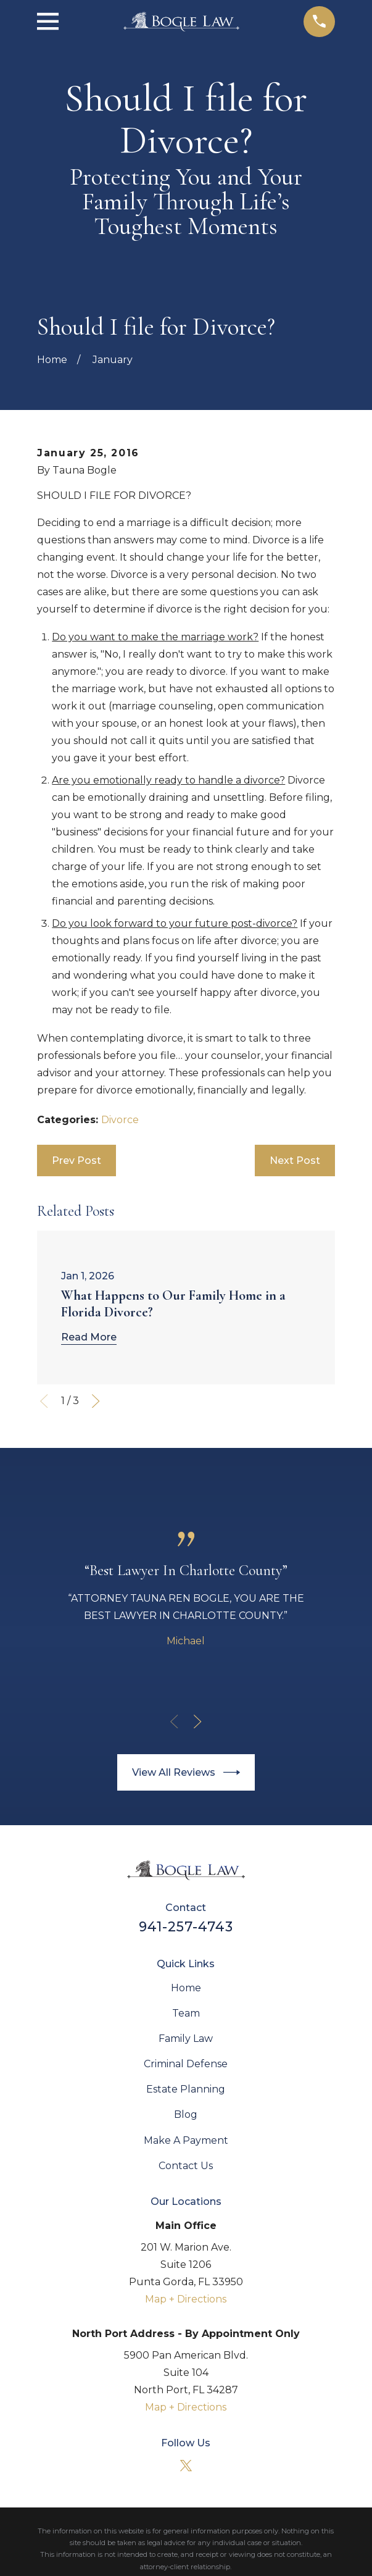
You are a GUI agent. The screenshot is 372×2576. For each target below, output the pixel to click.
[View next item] (95, 1401)
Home (186, 1988)
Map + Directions (185, 2299)
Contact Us (186, 2166)
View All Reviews (186, 1772)
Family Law (186, 2038)
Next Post (295, 1160)
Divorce (120, 1120)
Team (186, 2013)
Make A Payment (186, 2140)
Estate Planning (185, 2089)
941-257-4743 (186, 1926)
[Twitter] (185, 2465)
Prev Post (76, 1160)
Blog (185, 2114)
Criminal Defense (186, 2064)
